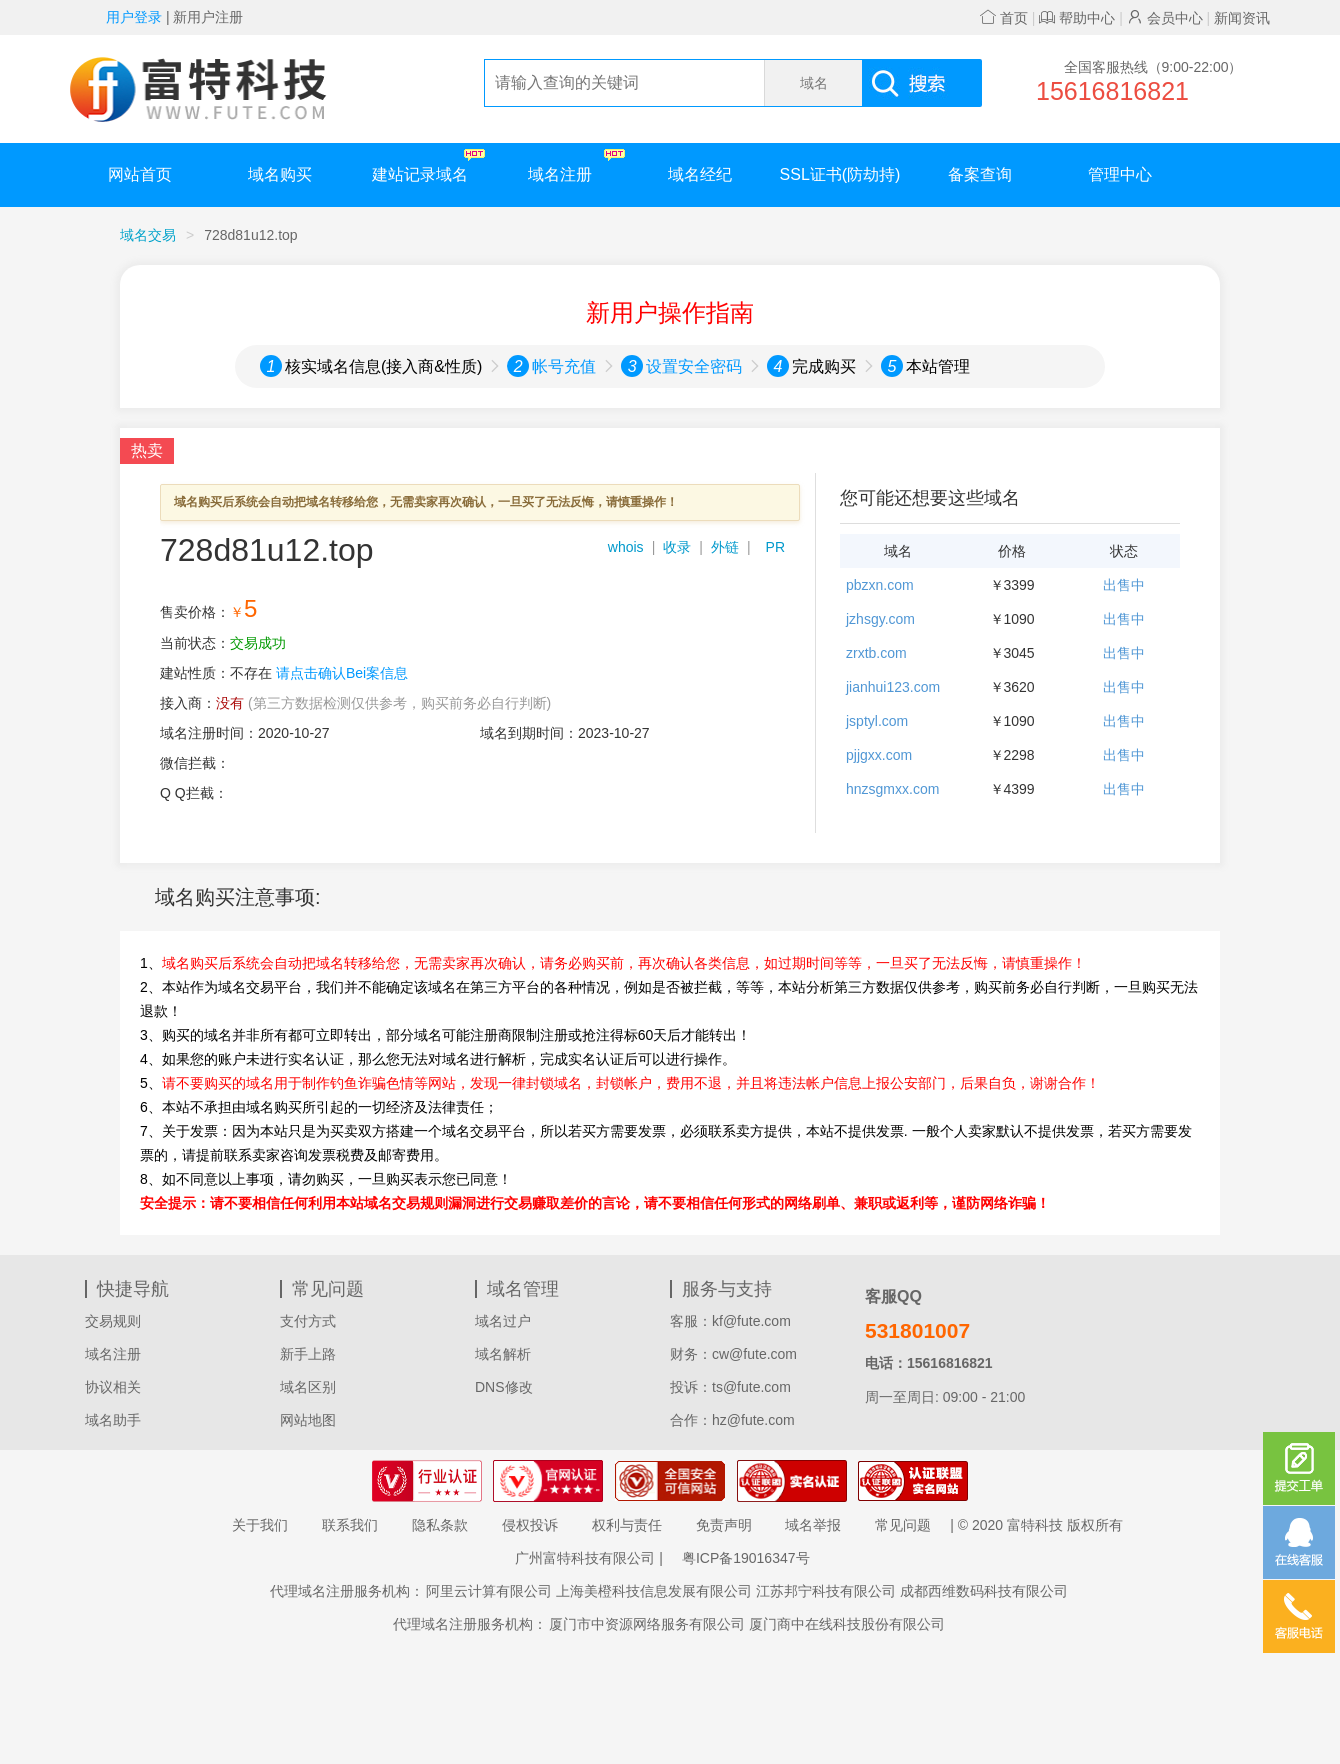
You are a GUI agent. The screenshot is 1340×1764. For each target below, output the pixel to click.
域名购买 (280, 174)
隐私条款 (440, 1525)
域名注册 (576, 165)
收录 (677, 547)
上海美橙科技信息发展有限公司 (654, 1591)
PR (775, 547)
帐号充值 (564, 366)
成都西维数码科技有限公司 (984, 1591)
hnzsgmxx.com (892, 789)
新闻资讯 (1242, 18)
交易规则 (113, 1321)
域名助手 (113, 1420)
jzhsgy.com (880, 619)
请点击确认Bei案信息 (342, 673)
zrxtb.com (876, 653)
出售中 (1124, 585)
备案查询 (980, 174)
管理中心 (1120, 174)
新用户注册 (208, 17)
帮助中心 (1077, 18)
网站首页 (140, 174)
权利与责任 (627, 1525)
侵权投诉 (530, 1525)
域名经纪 (700, 174)
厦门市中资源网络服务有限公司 (647, 1624)
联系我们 (350, 1525)
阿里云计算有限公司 (489, 1591)
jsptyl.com (877, 721)
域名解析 (503, 1354)
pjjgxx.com (879, 755)
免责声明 (724, 1525)
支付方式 (308, 1321)
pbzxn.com (880, 585)
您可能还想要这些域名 (930, 498)
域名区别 (308, 1387)
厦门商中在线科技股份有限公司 (847, 1624)
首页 (1004, 18)
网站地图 (308, 1420)
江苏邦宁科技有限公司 (826, 1591)
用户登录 (134, 17)
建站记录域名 (428, 165)
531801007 (917, 1330)
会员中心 (1165, 18)
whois (626, 547)
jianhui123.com (893, 687)
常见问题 (903, 1525)
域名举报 (813, 1525)
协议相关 (113, 1387)
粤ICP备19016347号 (746, 1558)
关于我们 (260, 1525)
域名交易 (148, 235)
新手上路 (308, 1354)
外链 (725, 547)
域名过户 (503, 1321)
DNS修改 (504, 1387)
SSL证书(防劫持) (840, 174)
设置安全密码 (694, 366)
